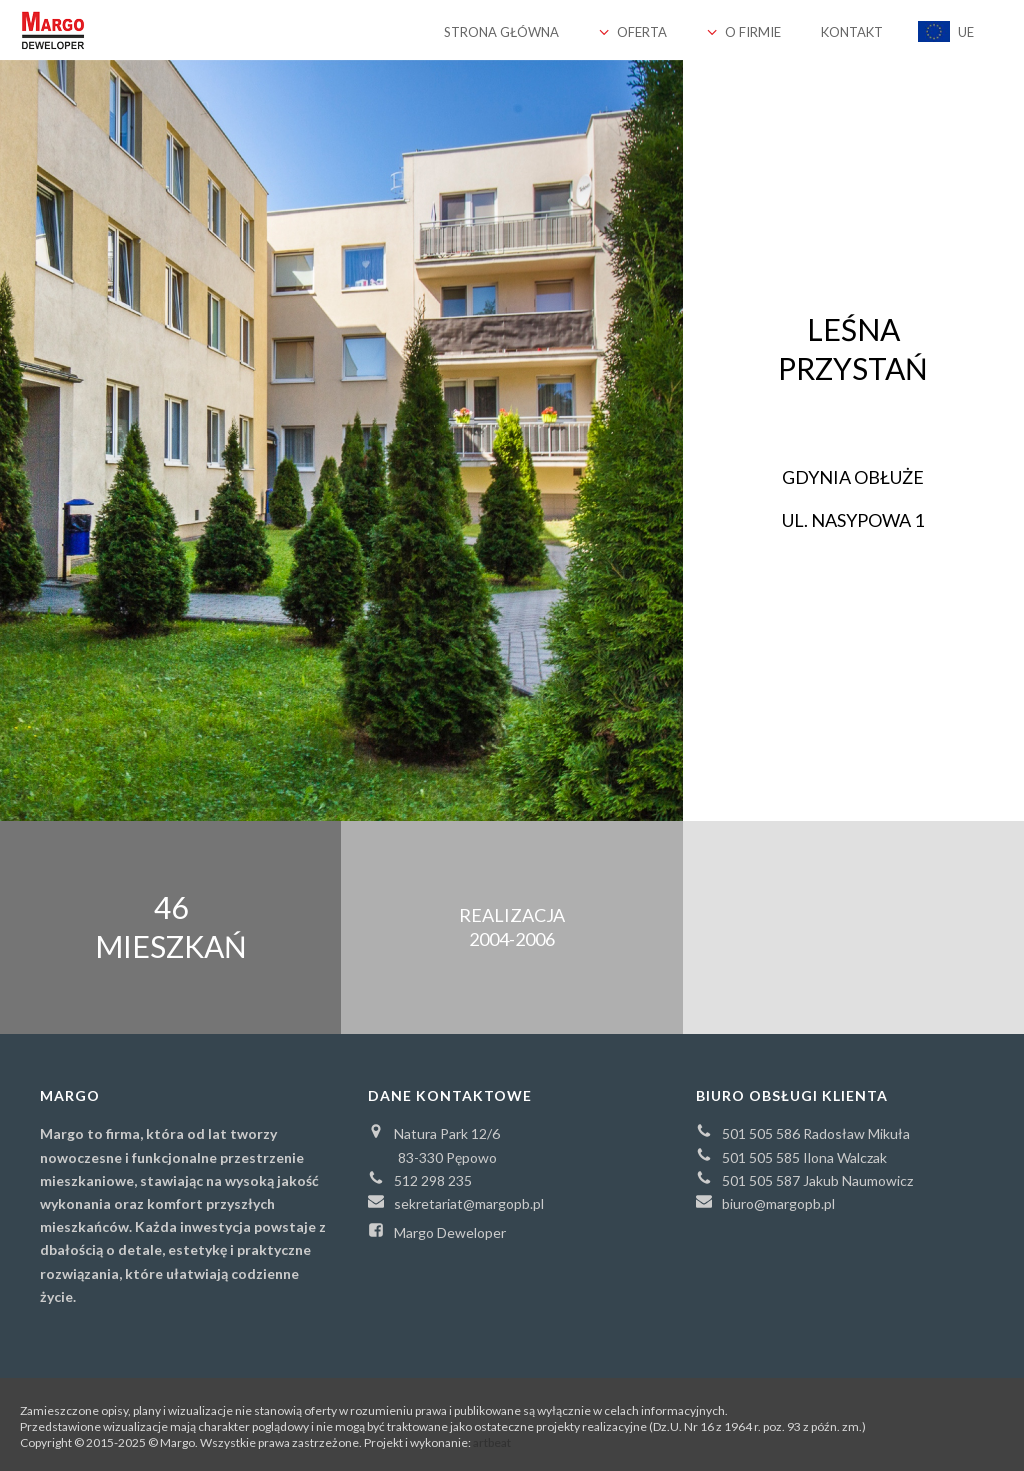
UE (946, 31)
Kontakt (852, 32)
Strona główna (501, 32)
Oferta (633, 32)
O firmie (744, 32)
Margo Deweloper (437, 1231)
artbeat (492, 1442)
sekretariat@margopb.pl (456, 1202)
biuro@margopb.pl (765, 1202)
